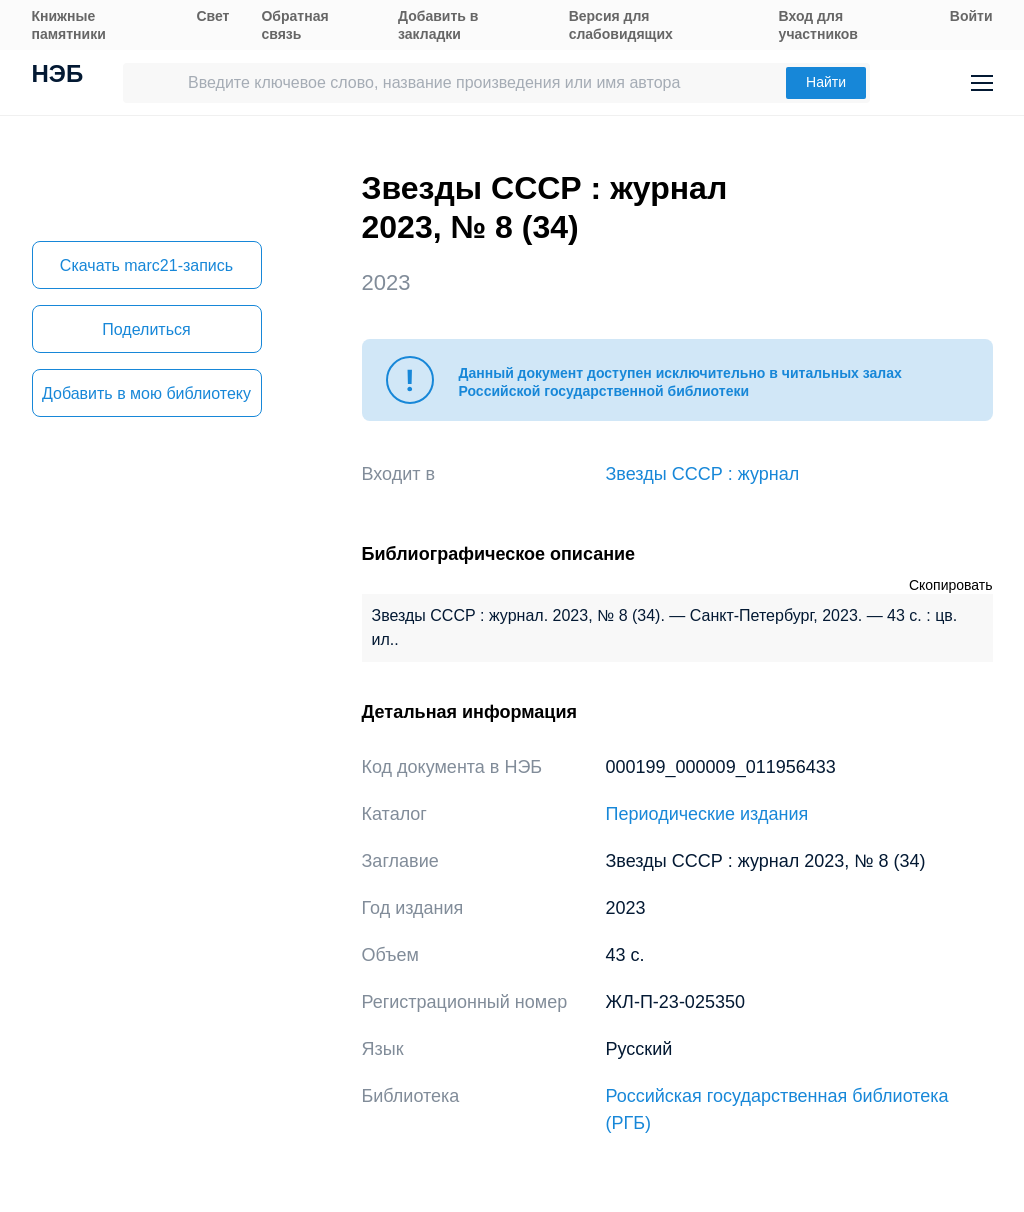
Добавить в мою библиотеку (146, 393)
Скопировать (951, 585)
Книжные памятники (69, 25)
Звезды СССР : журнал (703, 474)
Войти (971, 16)
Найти (826, 82)
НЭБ (58, 76)
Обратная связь (294, 25)
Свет (212, 16)
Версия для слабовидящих (621, 25)
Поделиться (146, 329)
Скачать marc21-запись (146, 265)
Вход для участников (818, 25)
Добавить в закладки (438, 25)
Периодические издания (707, 814)
